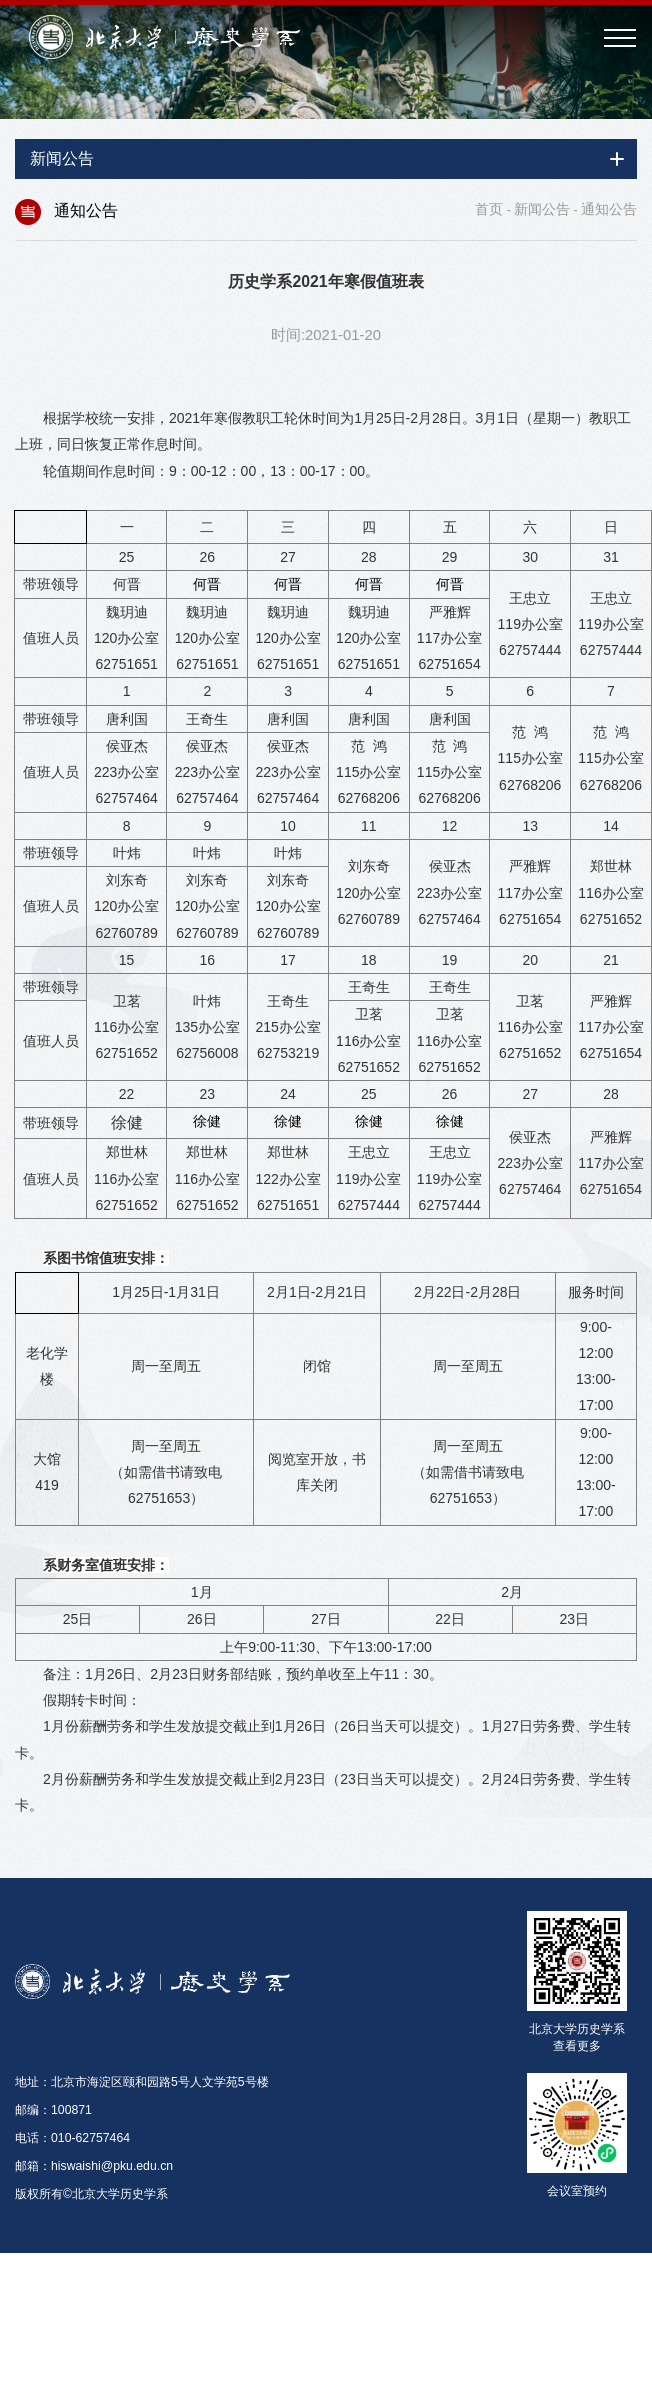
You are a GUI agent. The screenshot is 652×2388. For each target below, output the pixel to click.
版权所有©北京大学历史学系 (91, 2194)
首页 (489, 209)
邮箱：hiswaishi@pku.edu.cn (94, 2166)
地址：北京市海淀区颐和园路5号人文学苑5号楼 (142, 2082)
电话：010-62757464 (72, 2138)
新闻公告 (542, 209)
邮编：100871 (53, 2110)
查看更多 (577, 2046)
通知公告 (609, 209)
